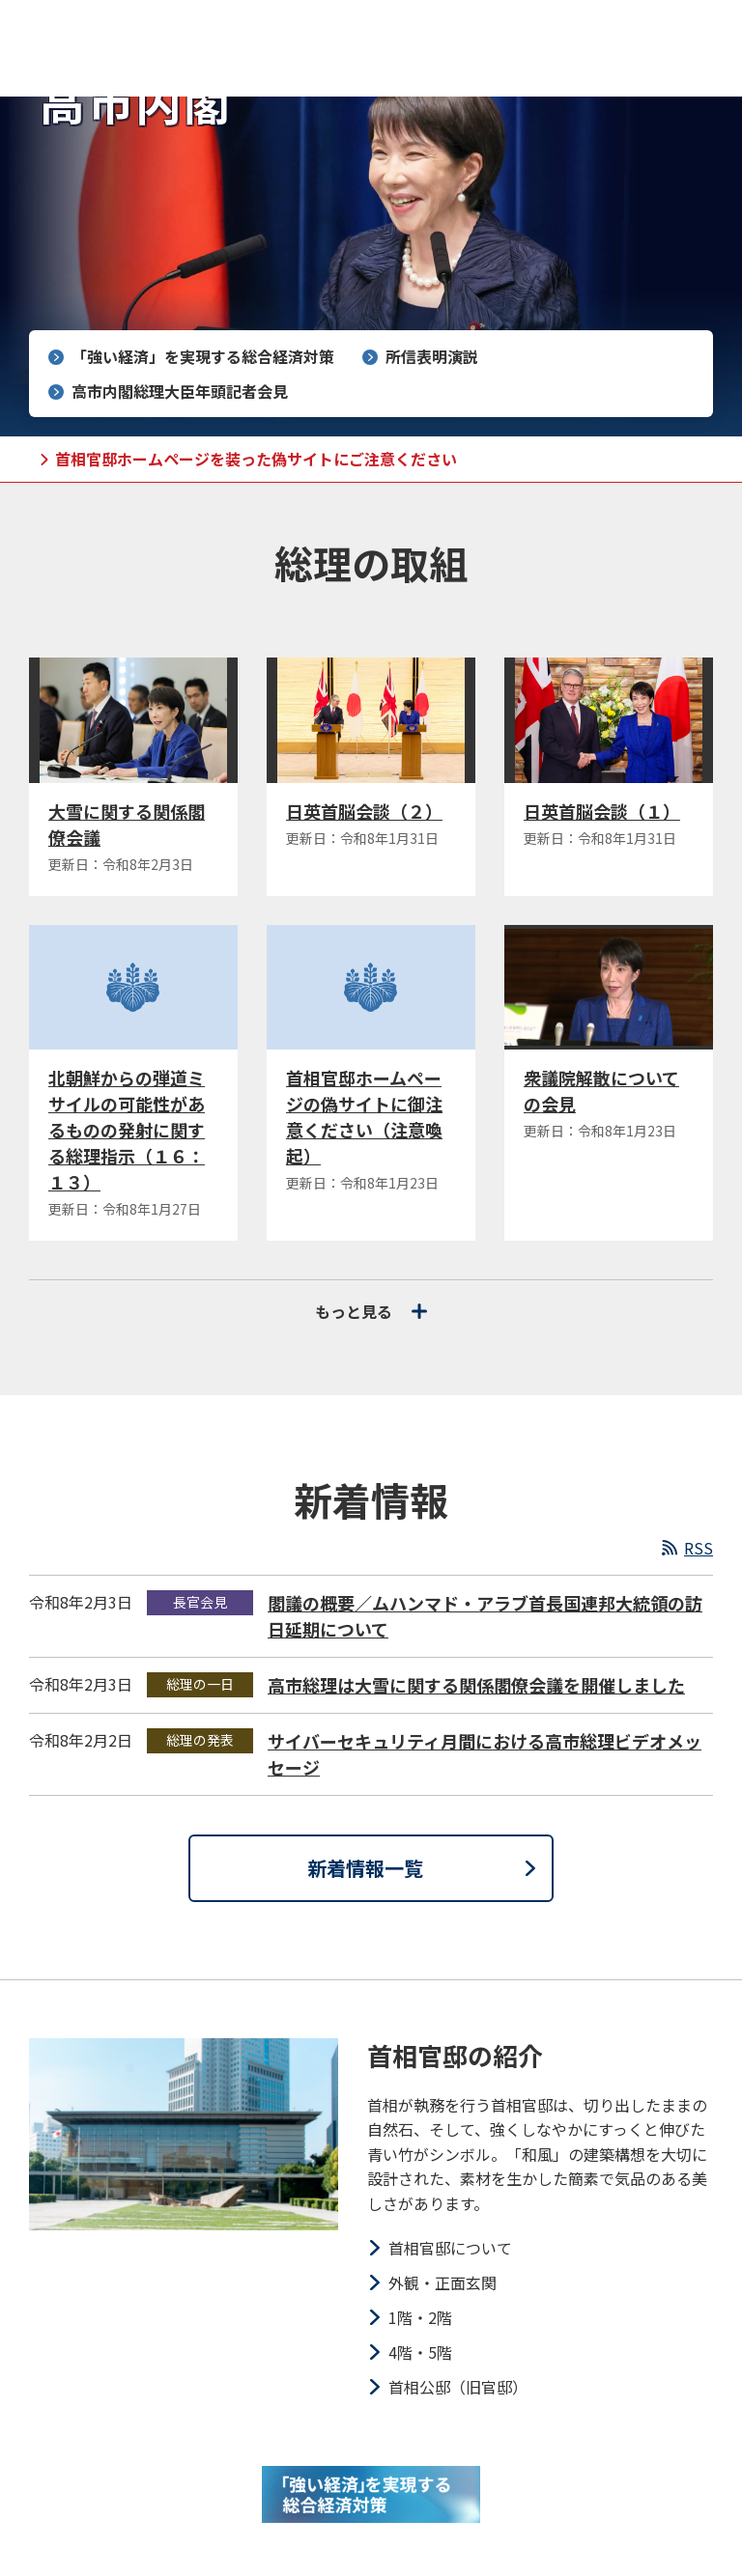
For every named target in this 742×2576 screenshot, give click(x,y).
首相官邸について (450, 2247)
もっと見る (371, 1311)
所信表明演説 (431, 356)
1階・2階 (420, 2317)
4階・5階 (420, 2352)
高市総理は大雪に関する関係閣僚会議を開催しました (476, 1684)
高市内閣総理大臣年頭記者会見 (179, 391)
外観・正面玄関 (442, 2282)
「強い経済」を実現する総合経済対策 (202, 356)
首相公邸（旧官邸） (458, 2386)
